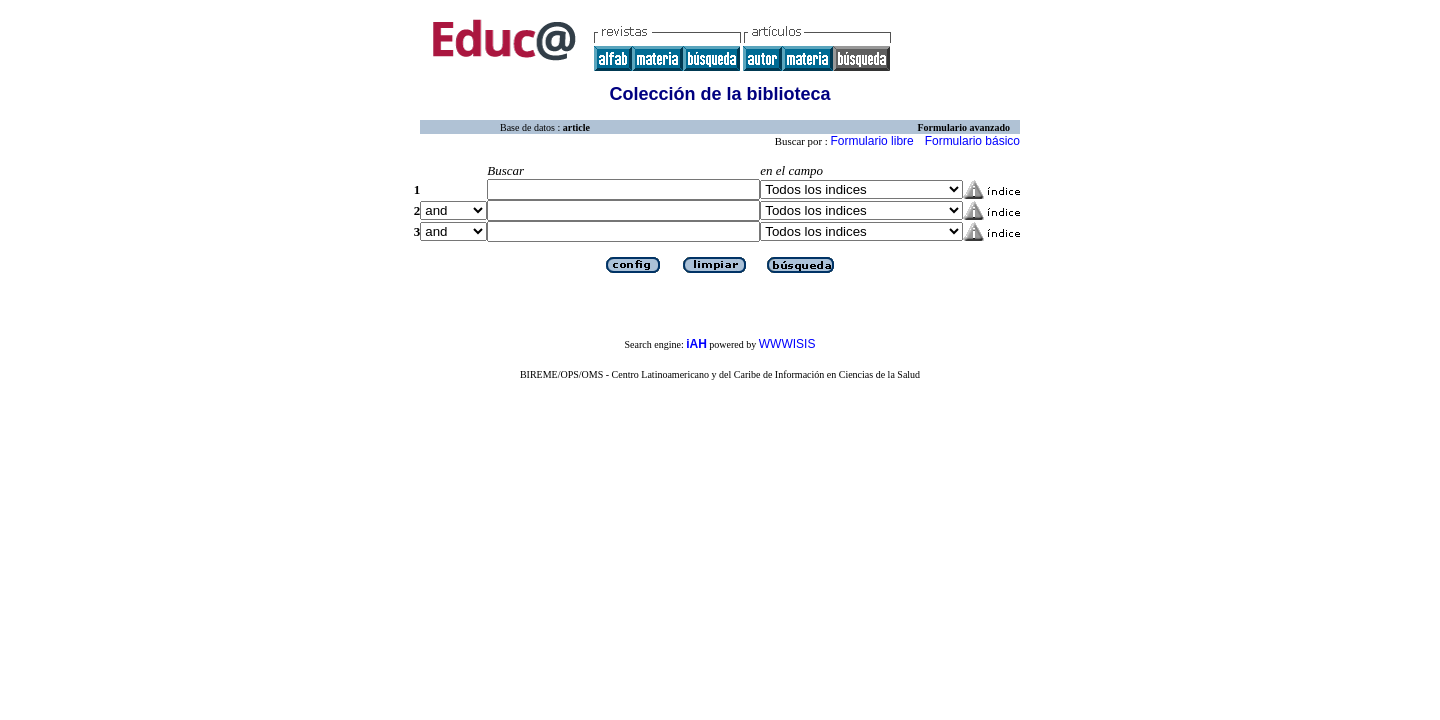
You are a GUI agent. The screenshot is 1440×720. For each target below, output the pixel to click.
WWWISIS (787, 344)
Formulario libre (871, 141)
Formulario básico (972, 141)
